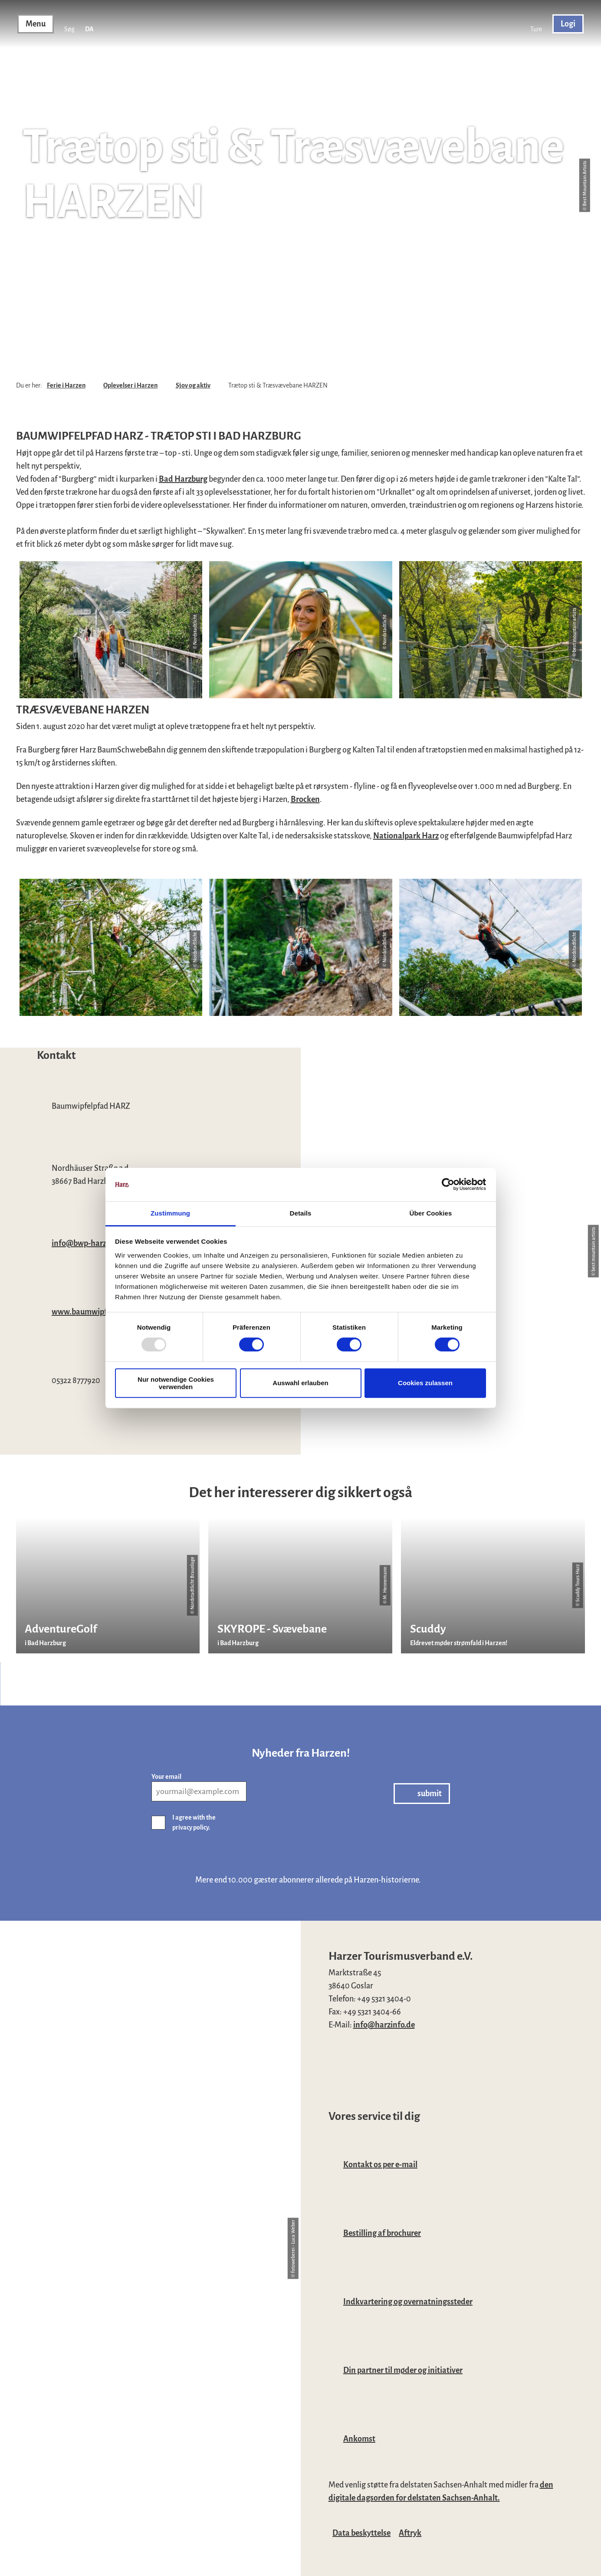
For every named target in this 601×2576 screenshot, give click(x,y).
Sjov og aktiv (193, 385)
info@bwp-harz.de (84, 1243)
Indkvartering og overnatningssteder (408, 2301)
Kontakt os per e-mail (380, 2164)
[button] (536, 23)
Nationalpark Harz (406, 835)
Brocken (305, 799)
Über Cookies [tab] (431, 1213)
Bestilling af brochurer (382, 2233)
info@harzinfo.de (384, 2025)
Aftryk (410, 2533)
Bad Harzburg (183, 479)
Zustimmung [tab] (170, 1213)
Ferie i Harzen (66, 385)
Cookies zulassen (425, 1383)
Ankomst (359, 2439)
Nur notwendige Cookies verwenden (176, 1383)
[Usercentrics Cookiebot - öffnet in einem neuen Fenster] (448, 1184)
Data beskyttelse (361, 2533)
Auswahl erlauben (300, 1383)
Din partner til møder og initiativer (403, 2370)
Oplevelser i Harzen (130, 385)
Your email (166, 1776)
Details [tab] (301, 1213)
